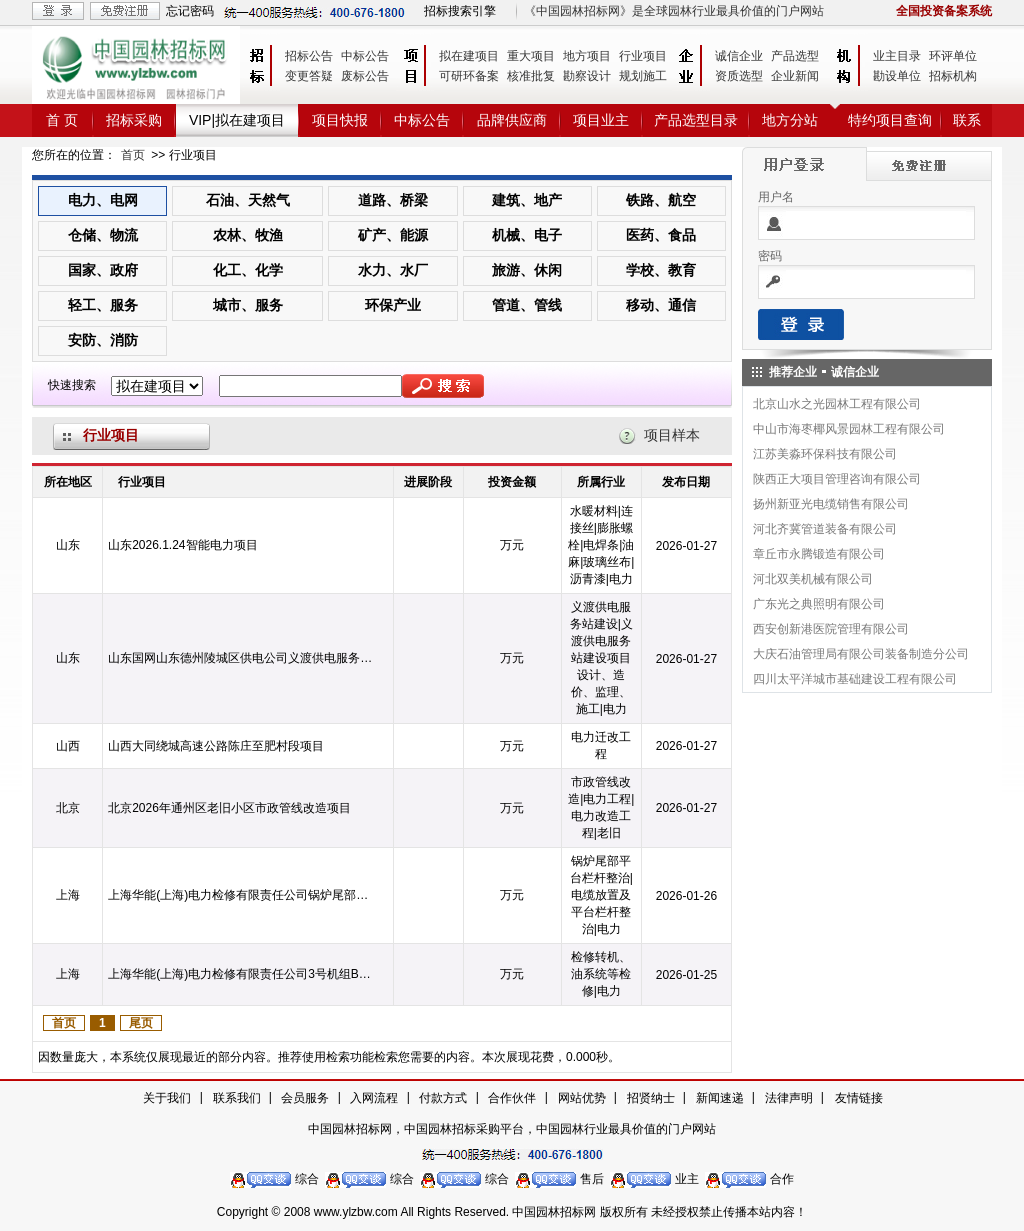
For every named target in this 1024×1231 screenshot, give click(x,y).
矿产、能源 (393, 235)
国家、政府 (103, 270)
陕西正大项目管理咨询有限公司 (837, 479)
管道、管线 (527, 305)
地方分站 (790, 120)
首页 (133, 155)
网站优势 (582, 1098)
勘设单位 (897, 76)
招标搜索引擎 (460, 11)
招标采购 (134, 120)
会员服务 (305, 1098)
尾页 (141, 1023)
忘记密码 (190, 11)
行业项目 (643, 56)
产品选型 (795, 56)
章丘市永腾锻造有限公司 (819, 554)
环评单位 (953, 56)
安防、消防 (103, 340)
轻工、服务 (103, 305)
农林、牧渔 (248, 235)
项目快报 (340, 120)
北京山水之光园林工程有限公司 (837, 404)
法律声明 (789, 1098)
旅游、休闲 (527, 270)
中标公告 (365, 56)
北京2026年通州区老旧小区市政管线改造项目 (229, 808)
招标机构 (953, 76)
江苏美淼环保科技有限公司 (825, 454)
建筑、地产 (527, 200)
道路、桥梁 (393, 200)
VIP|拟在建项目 (237, 120)
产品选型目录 (696, 120)
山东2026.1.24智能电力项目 (182, 545)
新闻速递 (720, 1098)
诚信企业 (739, 56)
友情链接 (859, 1098)
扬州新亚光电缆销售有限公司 (831, 504)
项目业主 (601, 120)
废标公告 (365, 76)
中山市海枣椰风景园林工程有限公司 (849, 429)
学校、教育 (661, 270)
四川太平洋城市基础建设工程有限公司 (855, 679)
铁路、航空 (661, 200)
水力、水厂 (393, 270)
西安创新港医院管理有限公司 (831, 629)
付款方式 (443, 1098)
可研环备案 (469, 76)
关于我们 (167, 1098)
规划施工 (643, 76)
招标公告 (309, 56)
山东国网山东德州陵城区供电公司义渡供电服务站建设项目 (242, 658)
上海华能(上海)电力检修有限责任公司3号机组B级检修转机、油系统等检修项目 (242, 974)
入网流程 (374, 1098)
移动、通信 (661, 305)
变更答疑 (309, 76)
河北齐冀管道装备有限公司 (825, 529)
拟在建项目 (469, 56)
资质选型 (739, 76)
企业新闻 (795, 76)
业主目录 (897, 56)
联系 (967, 120)
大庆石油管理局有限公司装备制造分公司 (861, 654)
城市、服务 (248, 305)
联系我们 (237, 1098)
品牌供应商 (512, 120)
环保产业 (393, 305)
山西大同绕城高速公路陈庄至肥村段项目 (216, 746)
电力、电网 (103, 200)
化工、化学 (248, 270)
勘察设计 (587, 76)
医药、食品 (661, 235)
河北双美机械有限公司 (813, 579)
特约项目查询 (890, 120)
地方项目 (587, 56)
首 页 (62, 120)
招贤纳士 (651, 1098)
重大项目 (531, 56)
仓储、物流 (103, 235)
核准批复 (531, 76)
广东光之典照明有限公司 (819, 604)
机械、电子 (527, 235)
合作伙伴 (512, 1098)
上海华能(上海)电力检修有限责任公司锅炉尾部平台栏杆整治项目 (242, 895)
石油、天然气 (248, 200)
